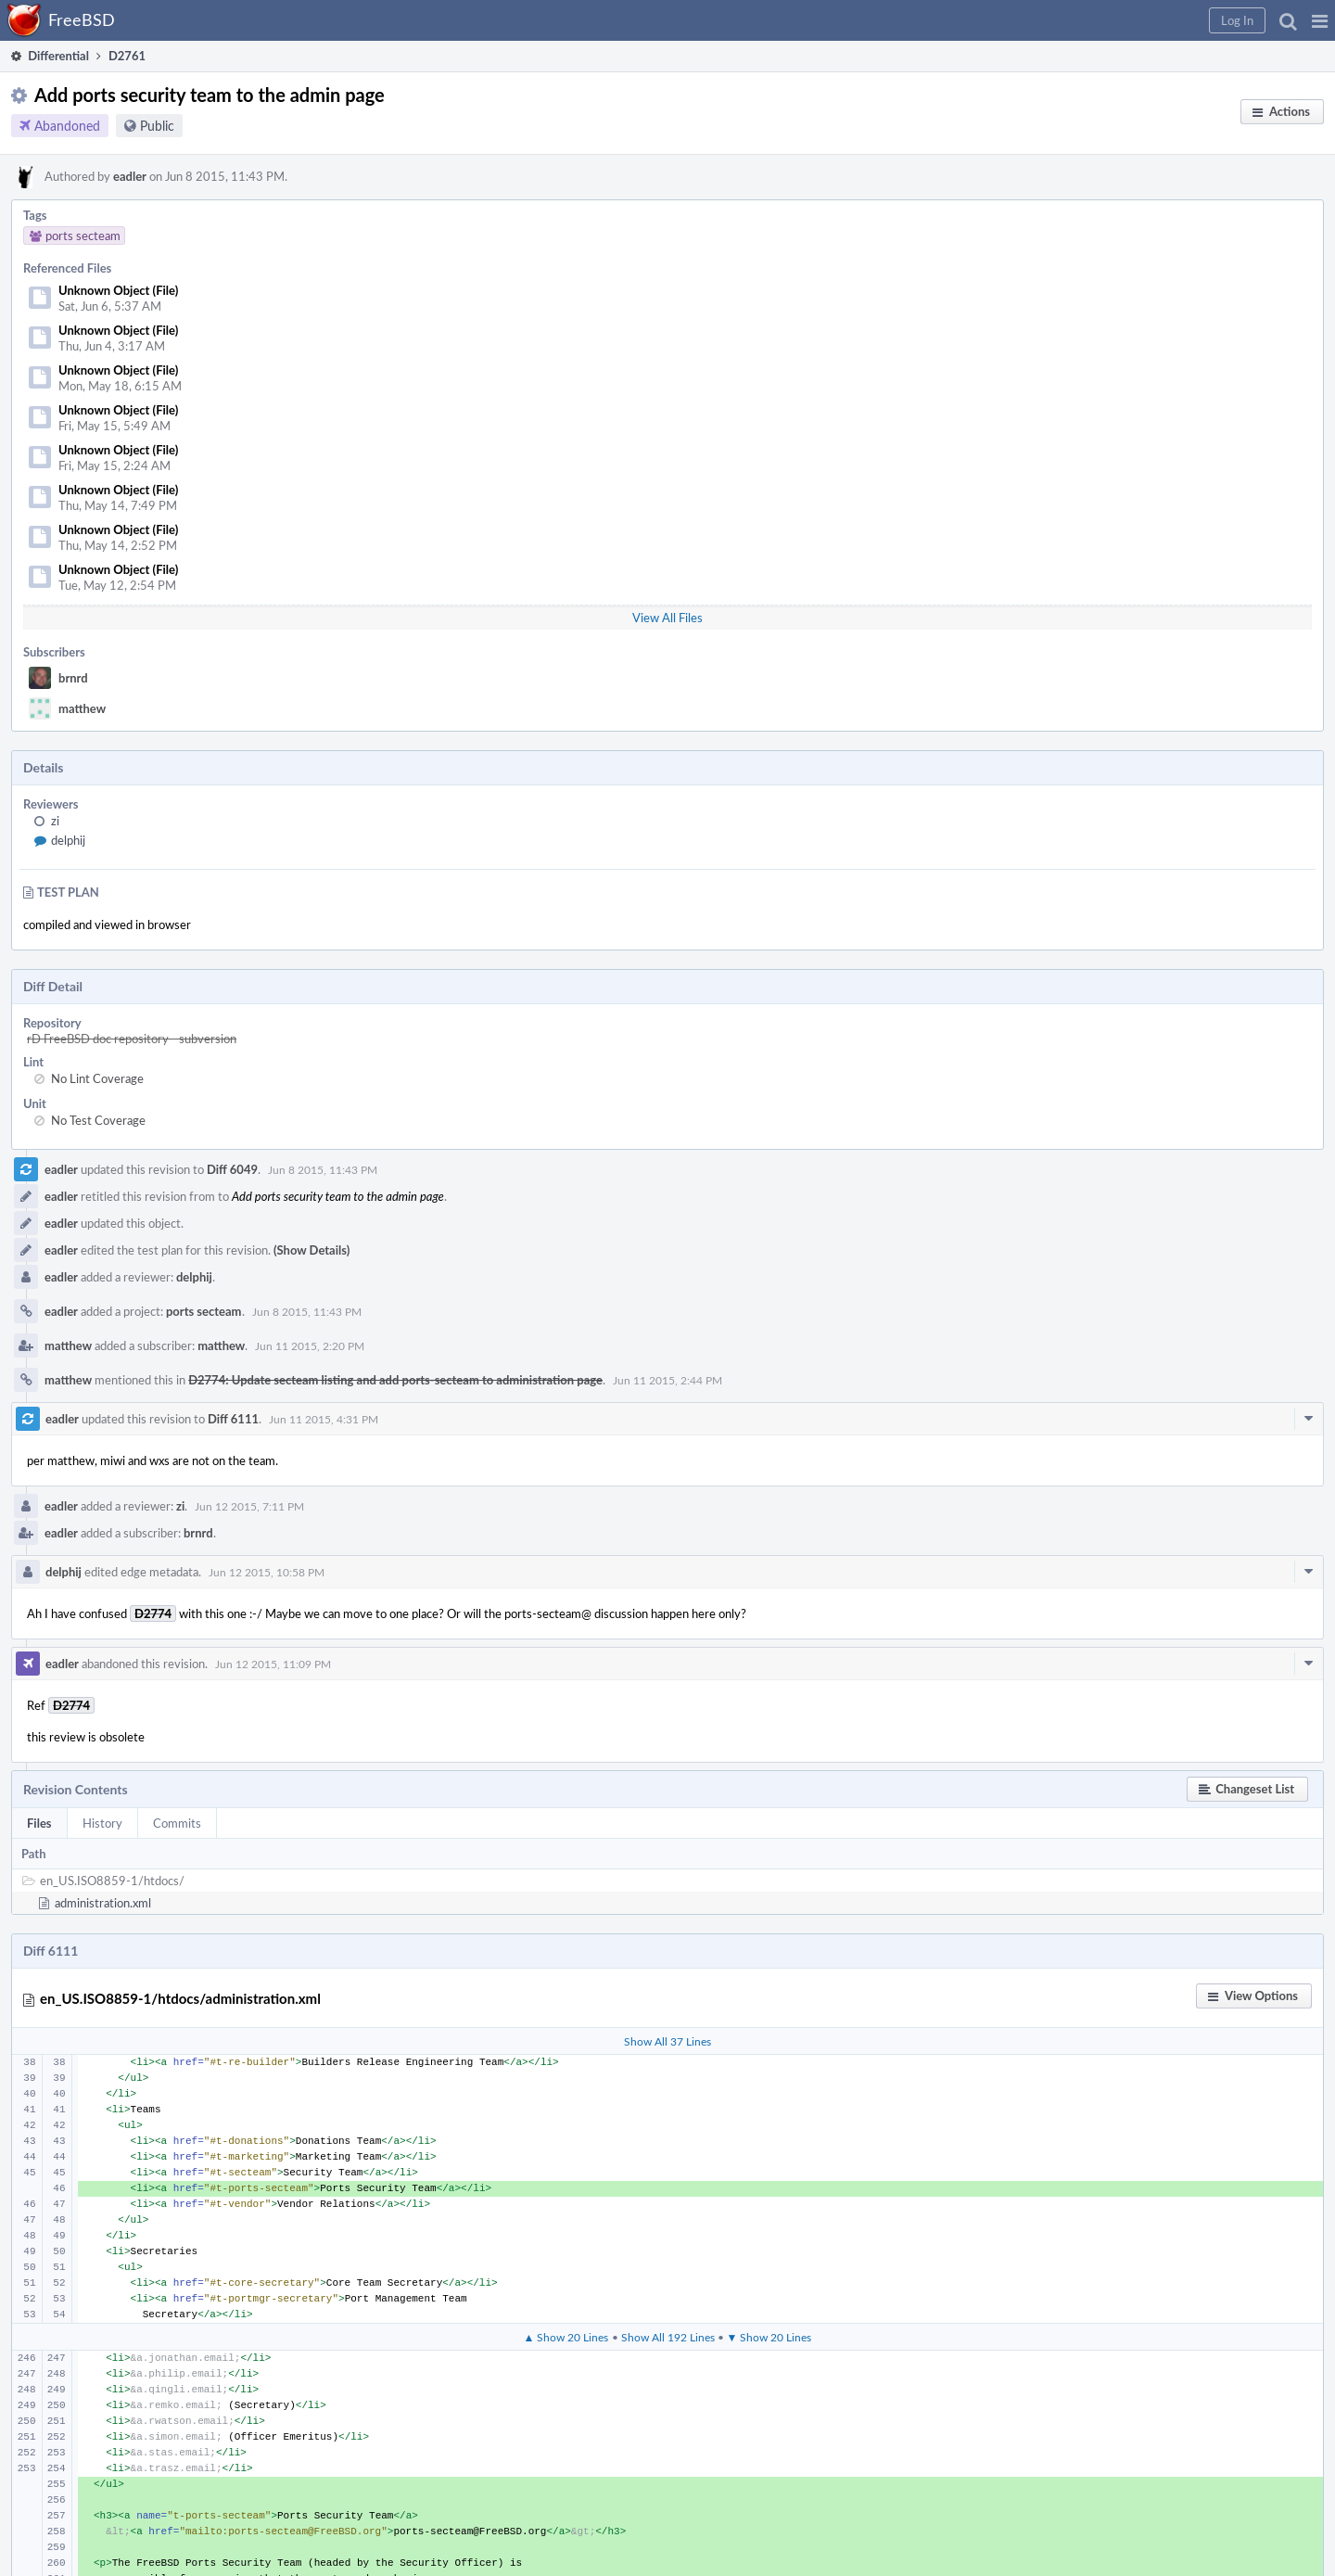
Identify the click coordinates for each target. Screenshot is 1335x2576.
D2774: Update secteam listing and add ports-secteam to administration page (395, 1379)
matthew (82, 708)
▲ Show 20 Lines (566, 2336)
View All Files (667, 617)
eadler (129, 176)
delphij (68, 840)
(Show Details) (311, 1250)
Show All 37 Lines (667, 2041)
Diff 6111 (233, 1418)
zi (55, 820)
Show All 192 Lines (668, 2336)
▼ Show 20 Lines (769, 2336)
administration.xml (103, 1902)
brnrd (73, 677)
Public (157, 125)
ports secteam (204, 1311)
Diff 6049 (232, 1169)
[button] (1319, 20)
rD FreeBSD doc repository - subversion (131, 1038)
